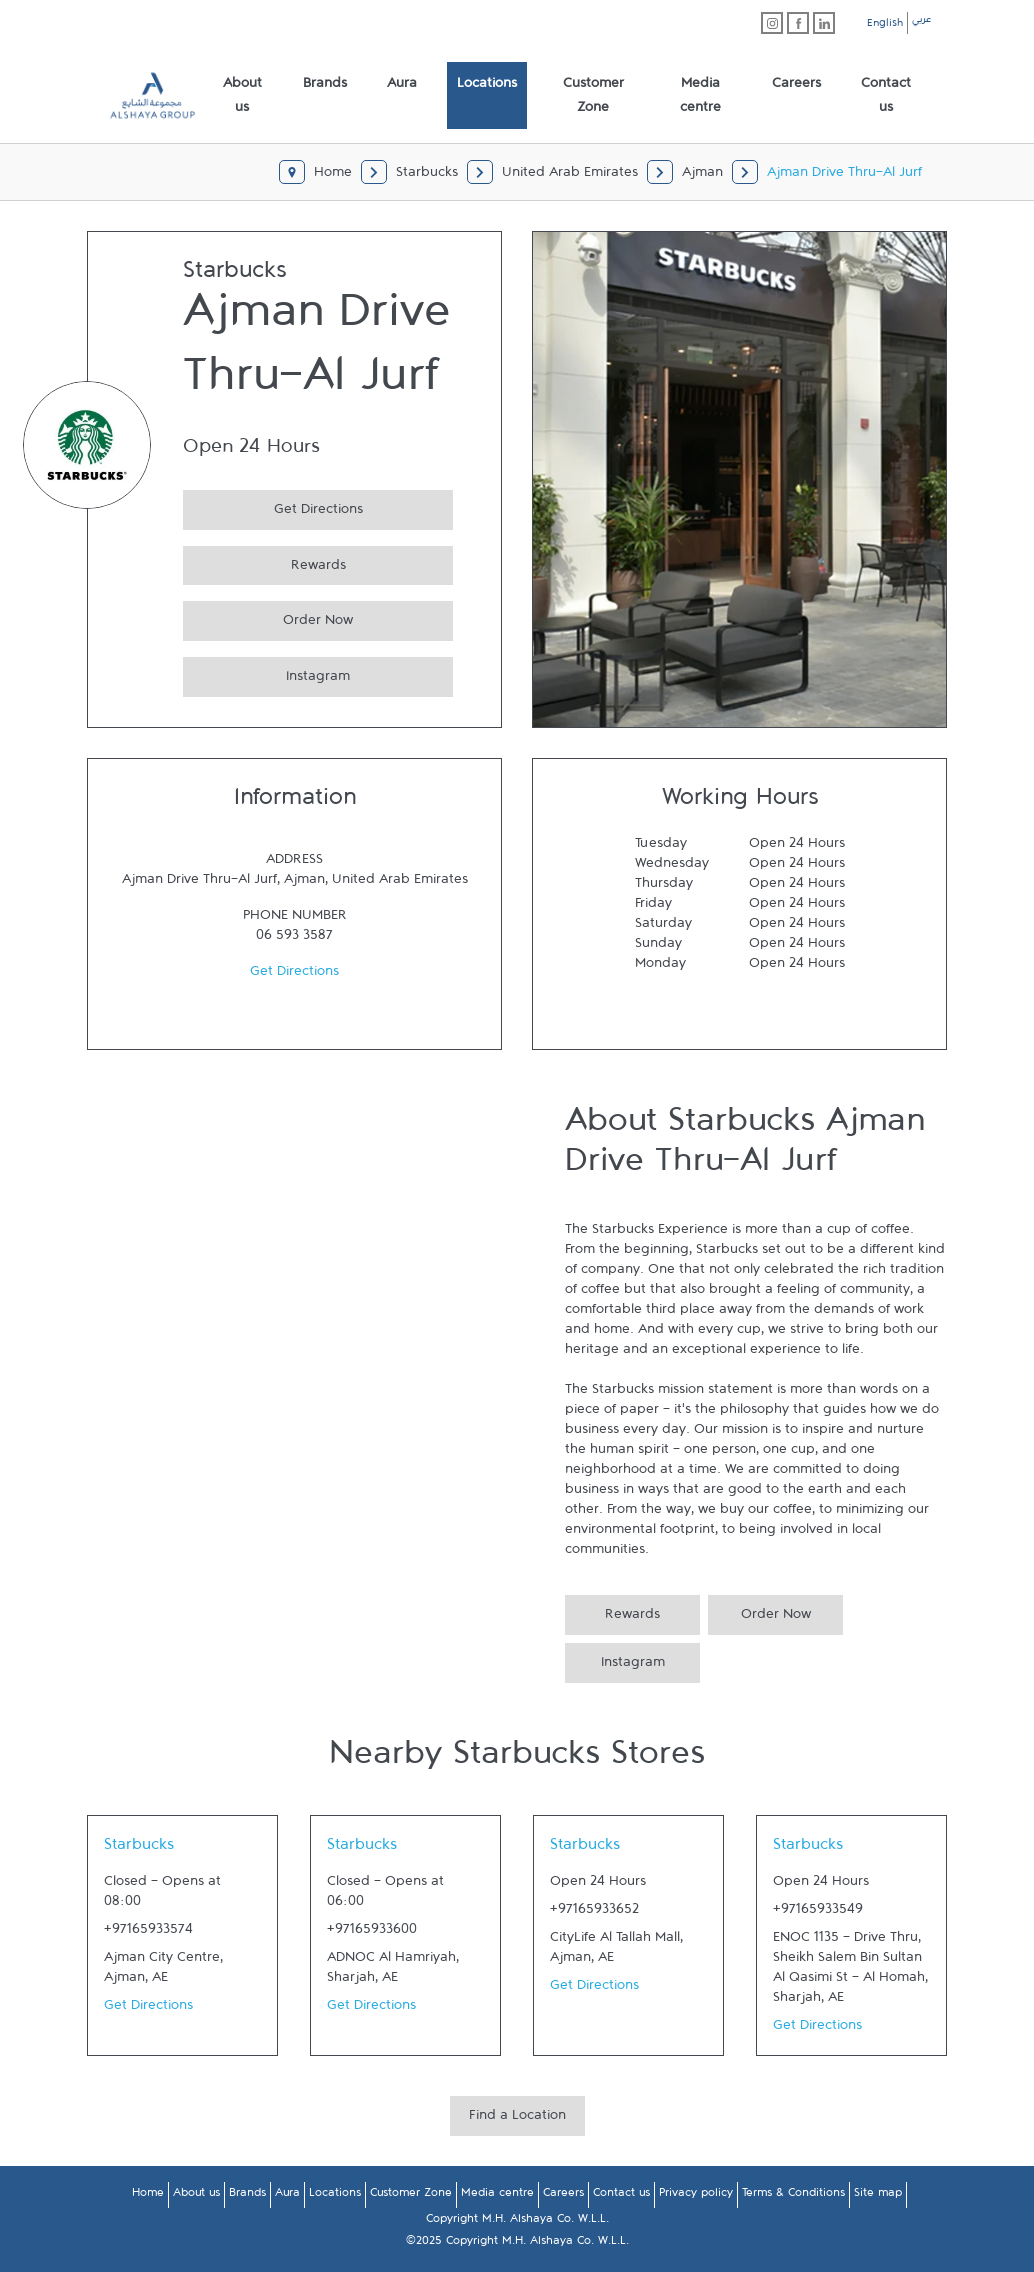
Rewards (264, 562)
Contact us (621, 2196)
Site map (878, 2196)
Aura (287, 2196)
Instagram (266, 673)
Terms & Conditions (793, 2196)
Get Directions (273, 506)
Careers (563, 2196)
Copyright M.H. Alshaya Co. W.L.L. (517, 2222)
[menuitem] (242, 96)
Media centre (497, 2196)
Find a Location (517, 2119)
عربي (921, 22)
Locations (335, 2196)
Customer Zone (411, 2196)
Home (148, 2196)
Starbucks (139, 1849)
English (885, 26)
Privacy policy (696, 2196)
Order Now (268, 617)
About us (196, 2196)
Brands (247, 2196)
